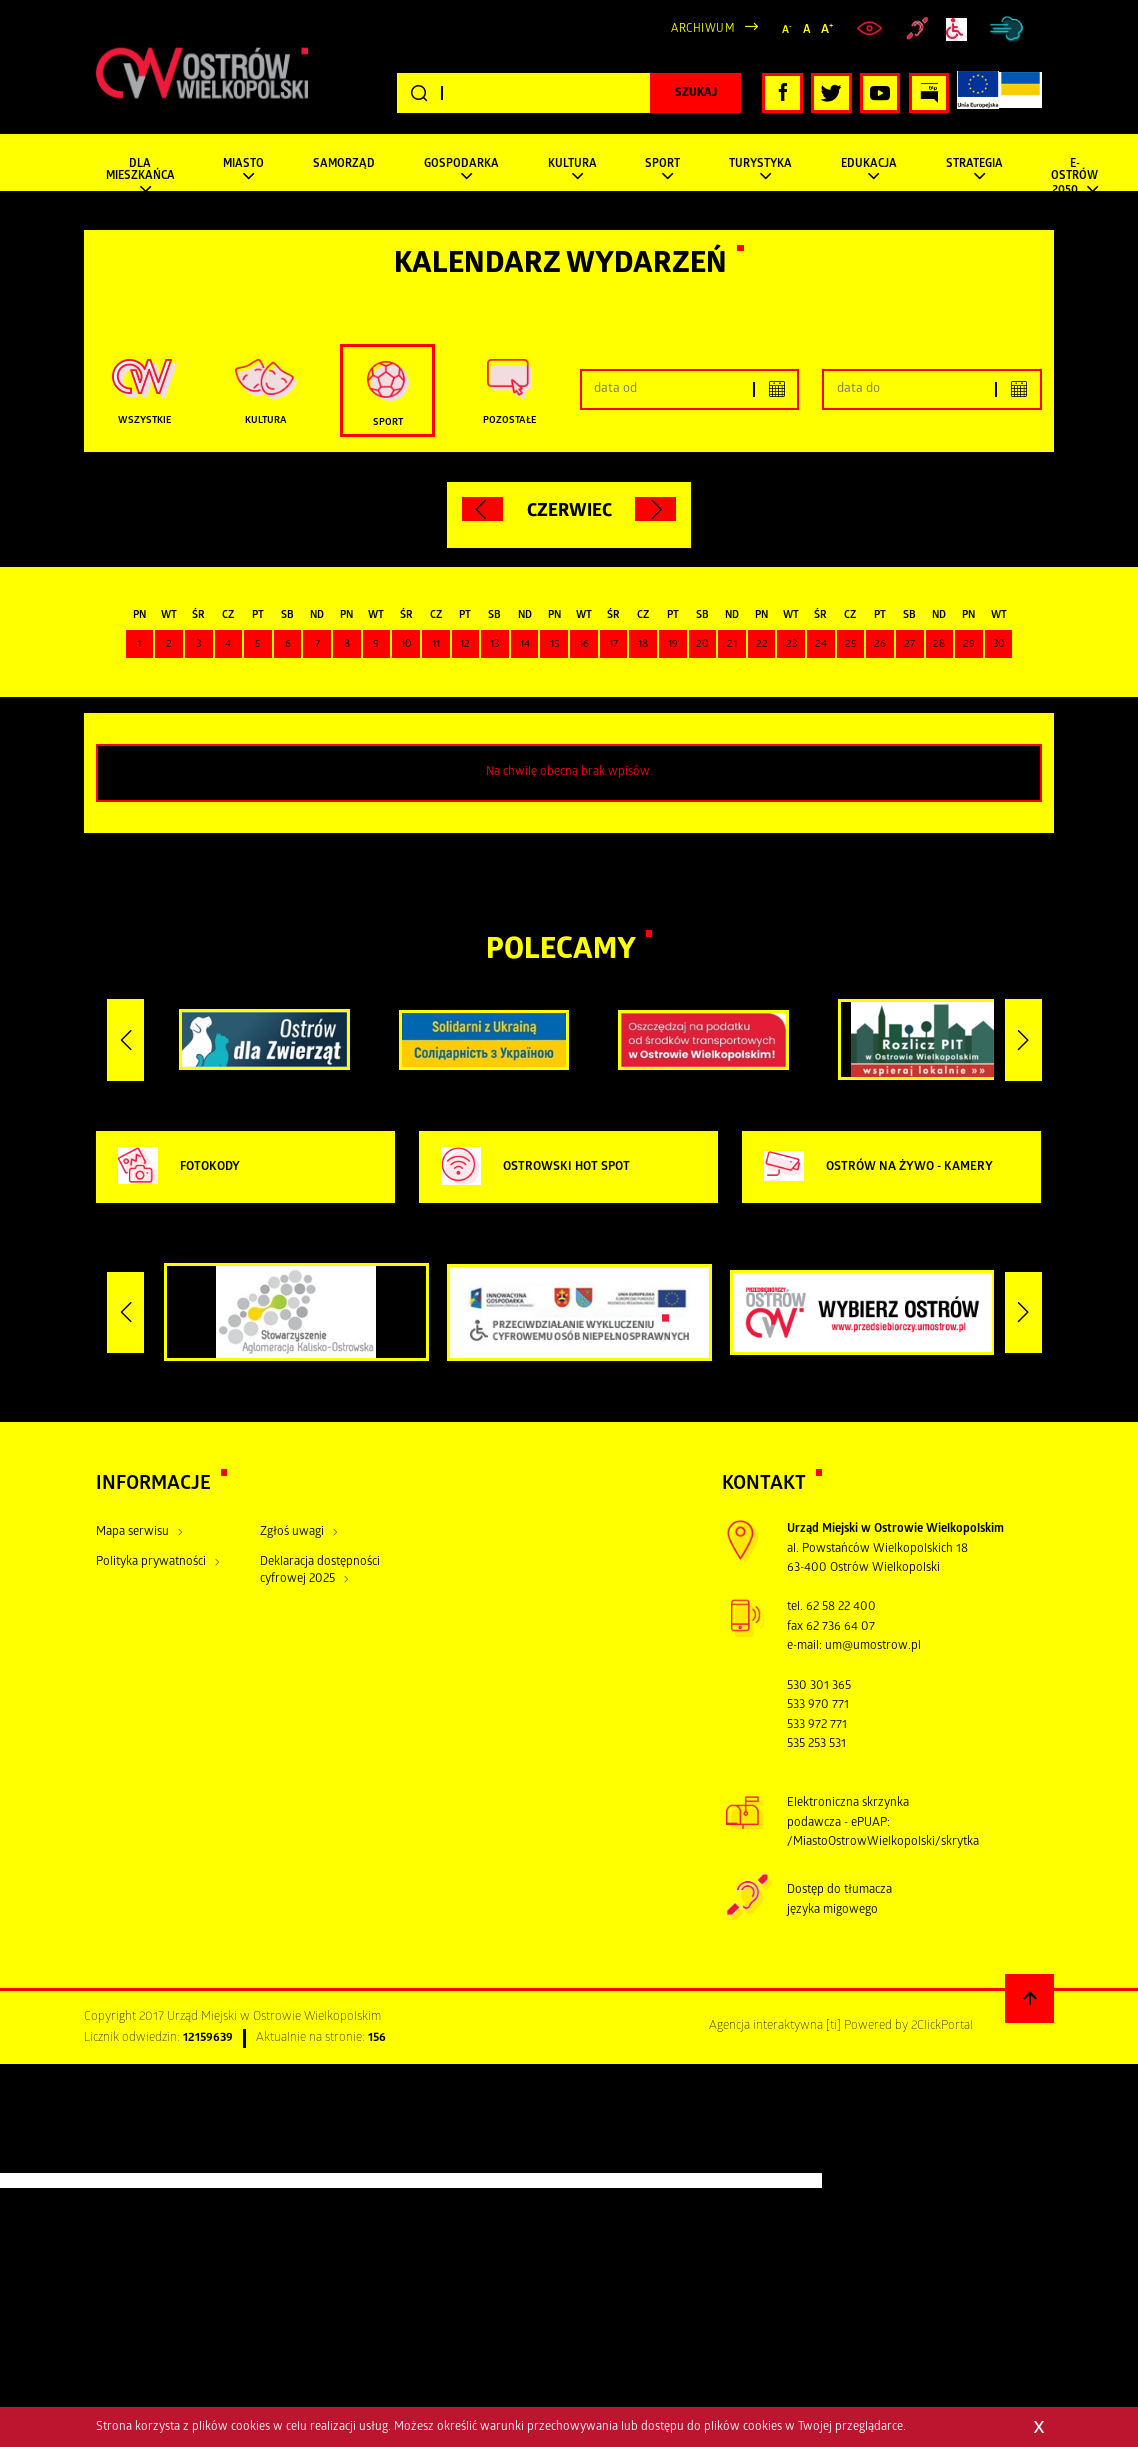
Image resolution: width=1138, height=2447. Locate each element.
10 (406, 645)
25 (850, 645)
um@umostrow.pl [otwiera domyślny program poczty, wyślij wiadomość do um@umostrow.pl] (873, 1646)
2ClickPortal (942, 2026)
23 (791, 645)
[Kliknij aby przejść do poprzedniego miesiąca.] (482, 509)
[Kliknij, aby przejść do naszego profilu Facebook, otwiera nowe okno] (782, 93)
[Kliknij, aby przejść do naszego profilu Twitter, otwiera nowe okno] (831, 93)
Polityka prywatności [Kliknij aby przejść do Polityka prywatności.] (151, 1562)
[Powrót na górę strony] (1029, 1998)
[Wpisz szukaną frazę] (569, 93)
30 (999, 645)
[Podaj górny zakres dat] (931, 389)
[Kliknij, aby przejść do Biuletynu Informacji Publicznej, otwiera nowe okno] (929, 93)
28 (939, 645)
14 (525, 645)
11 (436, 645)
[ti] (833, 2026)
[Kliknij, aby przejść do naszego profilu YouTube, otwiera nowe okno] (880, 93)
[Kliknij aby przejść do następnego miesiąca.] (655, 509)
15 (554, 645)
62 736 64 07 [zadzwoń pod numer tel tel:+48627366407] (840, 1627)
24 (821, 645)
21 (732, 645)
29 (969, 645)
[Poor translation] (49, 2158)
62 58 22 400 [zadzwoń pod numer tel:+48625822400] (841, 1607)
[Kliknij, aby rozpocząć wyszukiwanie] (695, 93)
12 (465, 645)
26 (880, 645)
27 (909, 645)
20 (702, 645)
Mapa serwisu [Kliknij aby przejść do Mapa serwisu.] (132, 1532)
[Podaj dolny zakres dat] (689, 389)
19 (673, 645)
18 (643, 645)
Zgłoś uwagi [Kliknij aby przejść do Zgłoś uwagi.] (292, 1532)
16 (584, 645)
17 (613, 645)
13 (494, 645)
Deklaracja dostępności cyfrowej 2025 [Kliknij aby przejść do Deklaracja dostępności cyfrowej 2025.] (320, 1571)
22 (762, 645)
